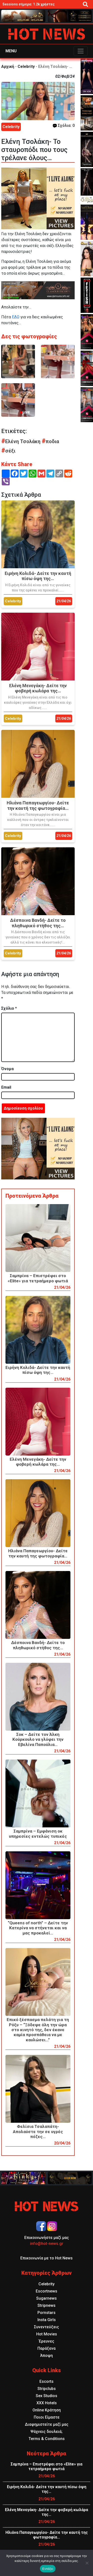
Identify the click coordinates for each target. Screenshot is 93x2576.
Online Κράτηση (46, 2410)
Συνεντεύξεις (46, 2327)
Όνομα (7, 1068)
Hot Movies (46, 2334)
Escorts (46, 2381)
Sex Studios (46, 2395)
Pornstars (46, 2312)
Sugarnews (46, 2298)
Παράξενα (46, 2348)
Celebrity (26, 66)
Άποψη (46, 2355)
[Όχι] (86, 2562)
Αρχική (7, 66)
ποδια (50, 441)
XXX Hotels (46, 2403)
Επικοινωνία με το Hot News (46, 2258)
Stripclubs (46, 2388)
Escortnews (46, 2291)
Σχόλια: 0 (64, 125)
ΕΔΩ (15, 317)
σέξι (8, 451)
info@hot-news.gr (46, 2243)
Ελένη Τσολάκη (21, 441)
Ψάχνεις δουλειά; (46, 2431)
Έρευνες (46, 2341)
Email (6, 1087)
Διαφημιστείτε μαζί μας (46, 2424)
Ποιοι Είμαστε (47, 2417)
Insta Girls (46, 2319)
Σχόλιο (9, 1008)
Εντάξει (47, 2569)
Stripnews (46, 2305)
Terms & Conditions (47, 2438)
